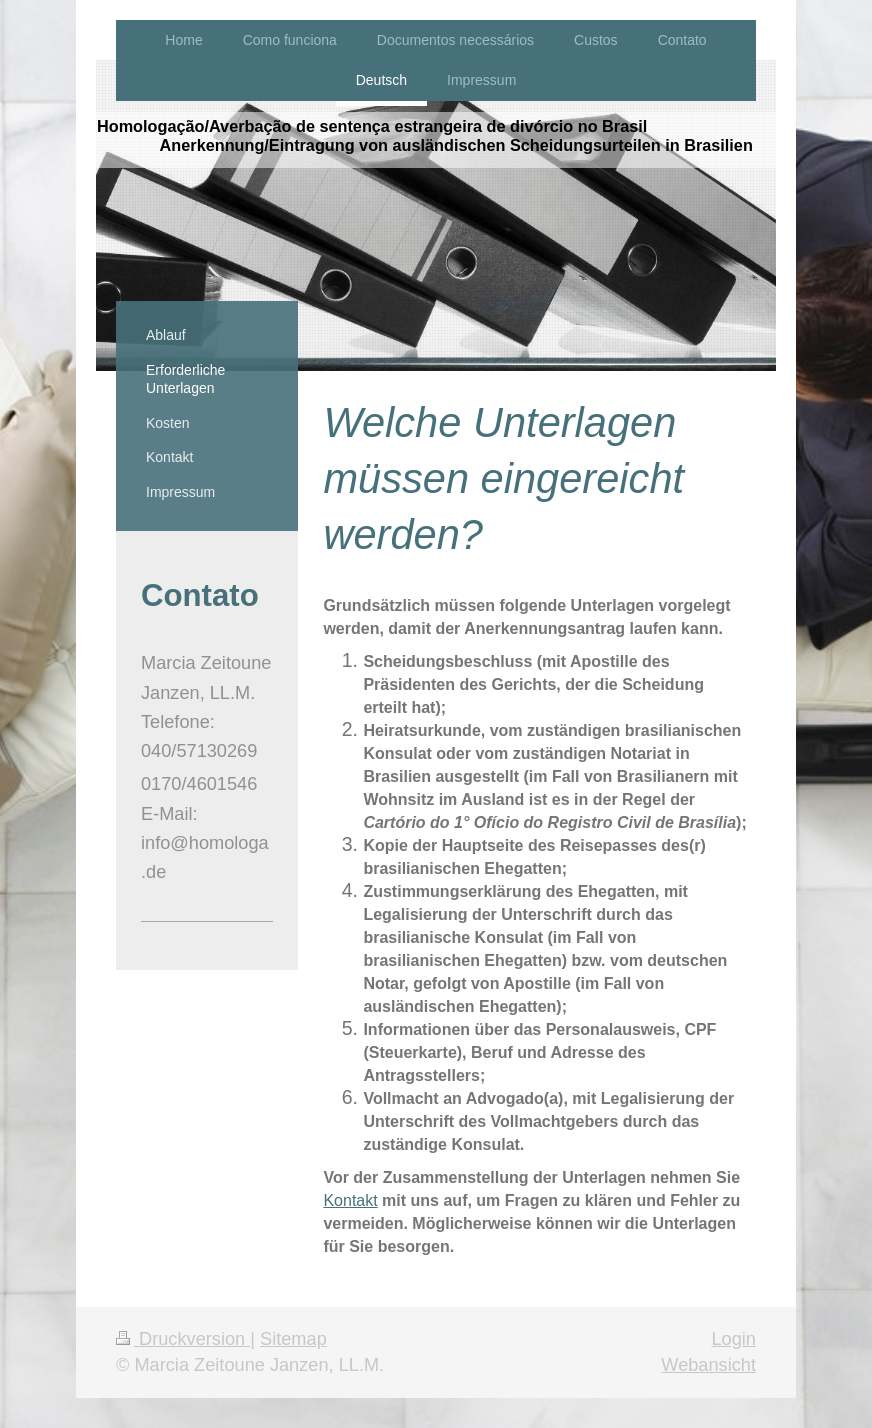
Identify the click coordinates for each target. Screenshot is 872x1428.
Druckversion (183, 1339)
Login (733, 1339)
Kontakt (350, 1200)
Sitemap (293, 1339)
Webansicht (708, 1365)
